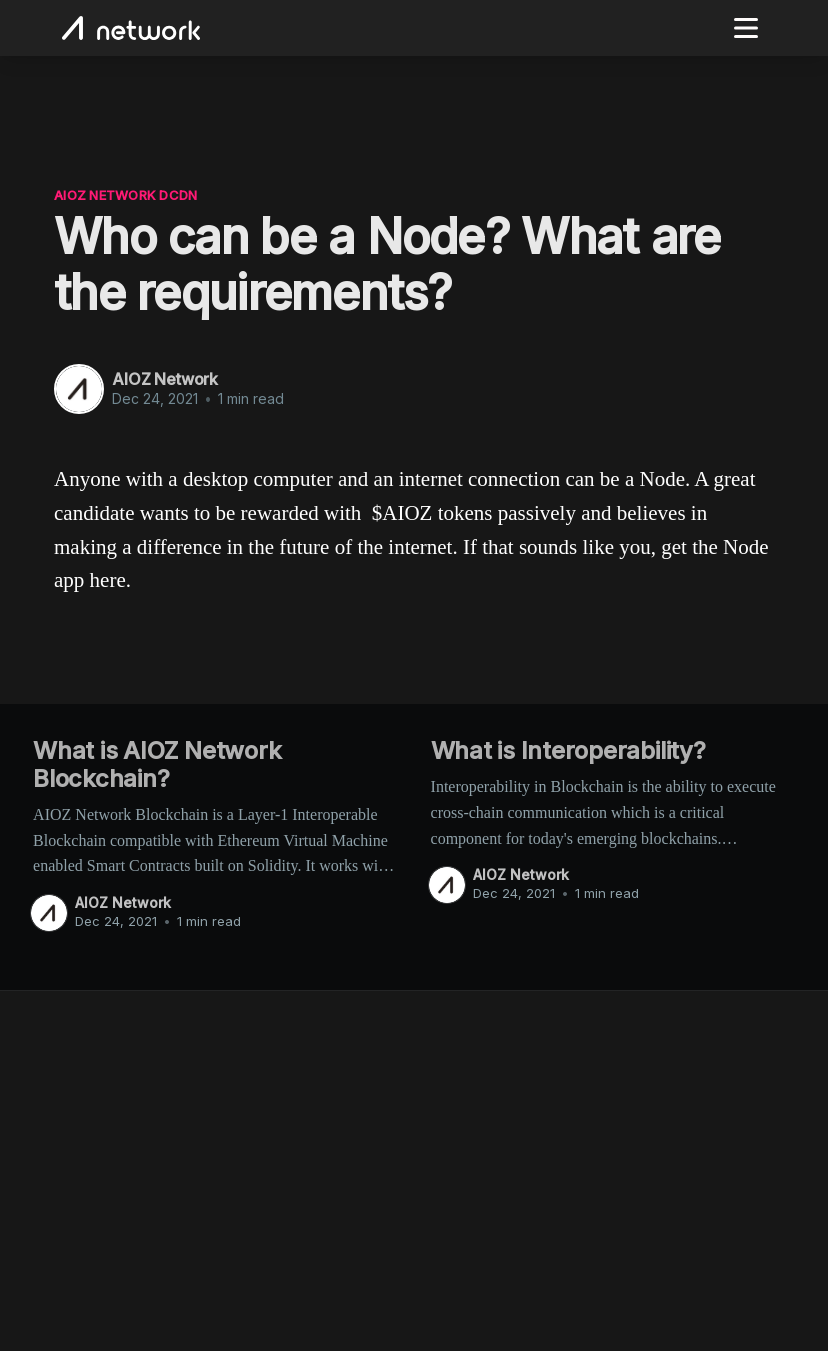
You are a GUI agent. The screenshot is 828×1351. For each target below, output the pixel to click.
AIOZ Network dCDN (125, 195)
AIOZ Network (165, 379)
